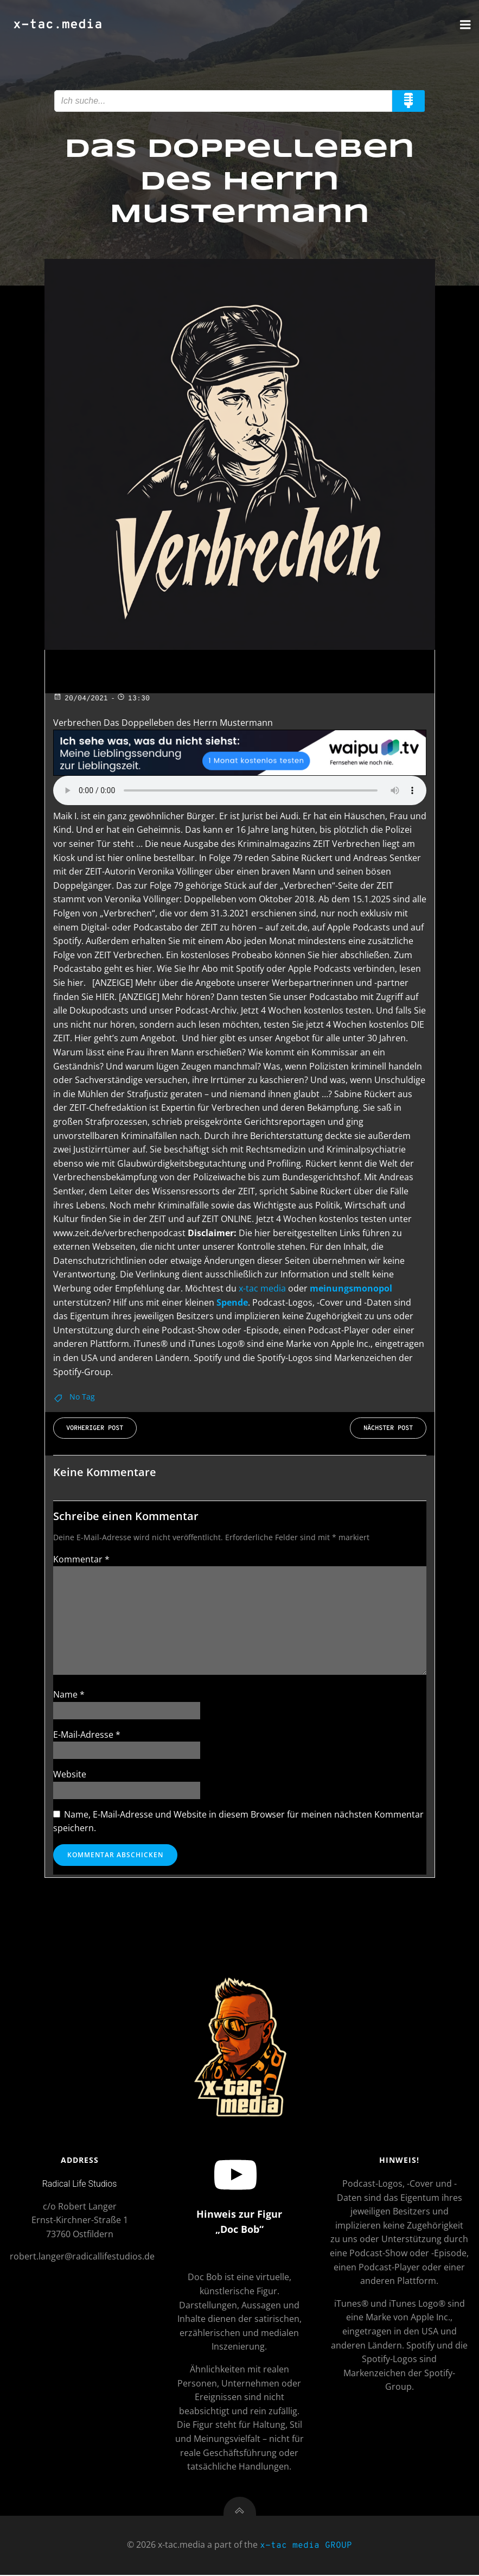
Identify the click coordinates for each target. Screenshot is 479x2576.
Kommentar (81, 1559)
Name (69, 1695)
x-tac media (262, 1288)
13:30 (133, 698)
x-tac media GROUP (306, 2547)
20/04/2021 (80, 698)
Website (69, 1775)
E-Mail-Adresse (86, 1734)
